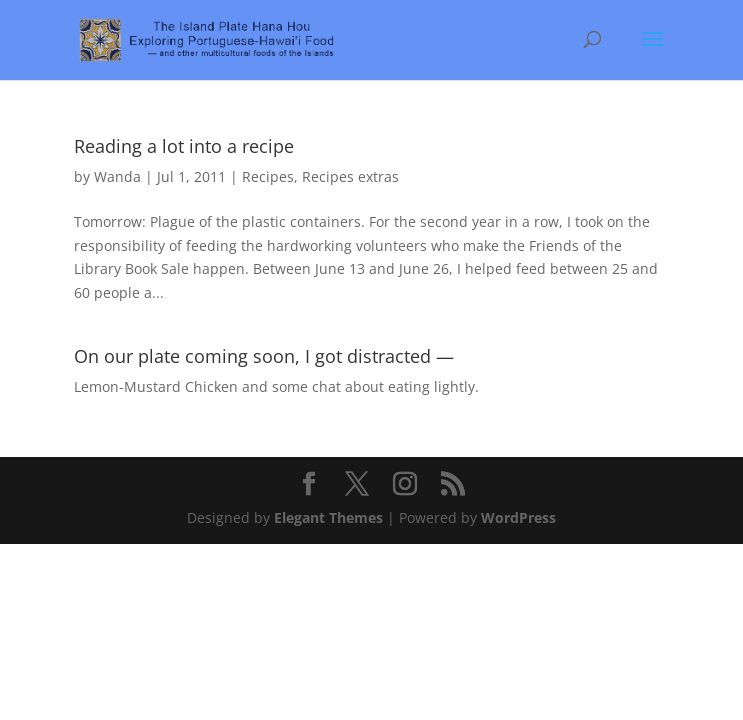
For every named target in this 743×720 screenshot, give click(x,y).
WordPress (518, 517)
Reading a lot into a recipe (184, 146)
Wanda (117, 176)
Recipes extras (350, 176)
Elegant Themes (328, 517)
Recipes (268, 176)
